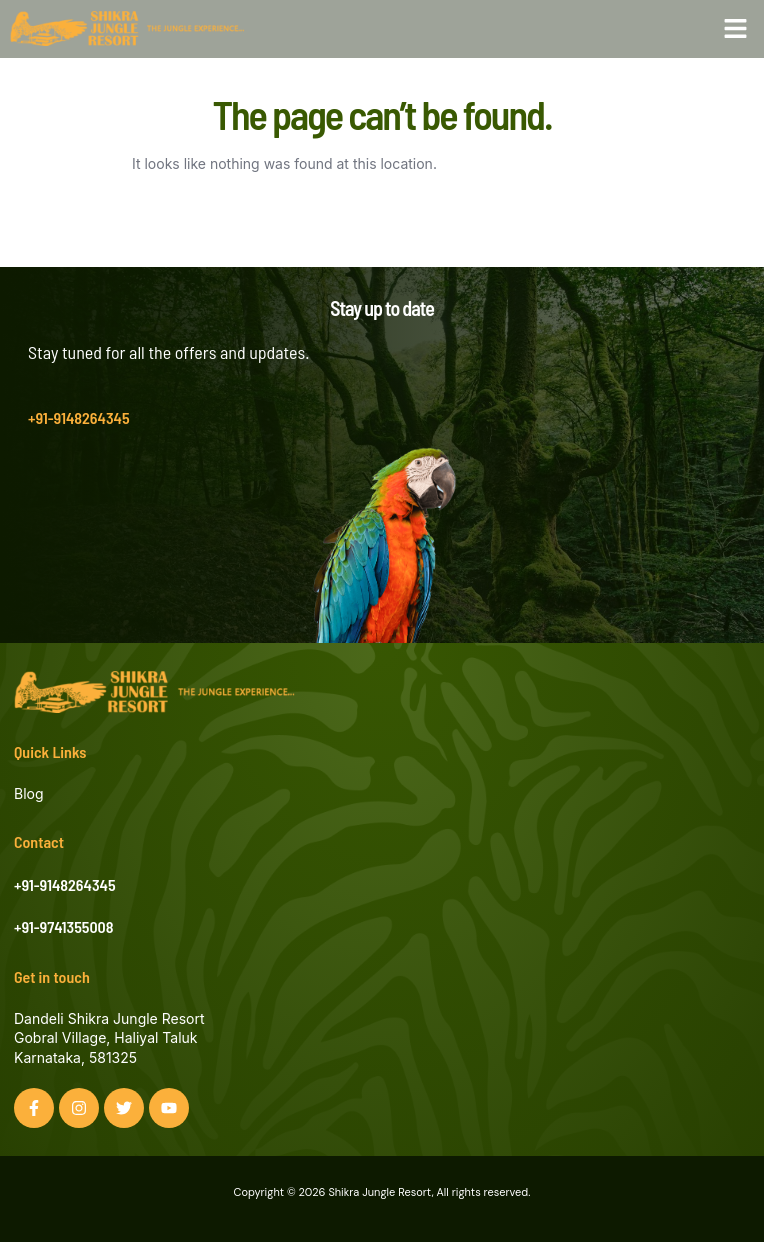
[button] (736, 29)
